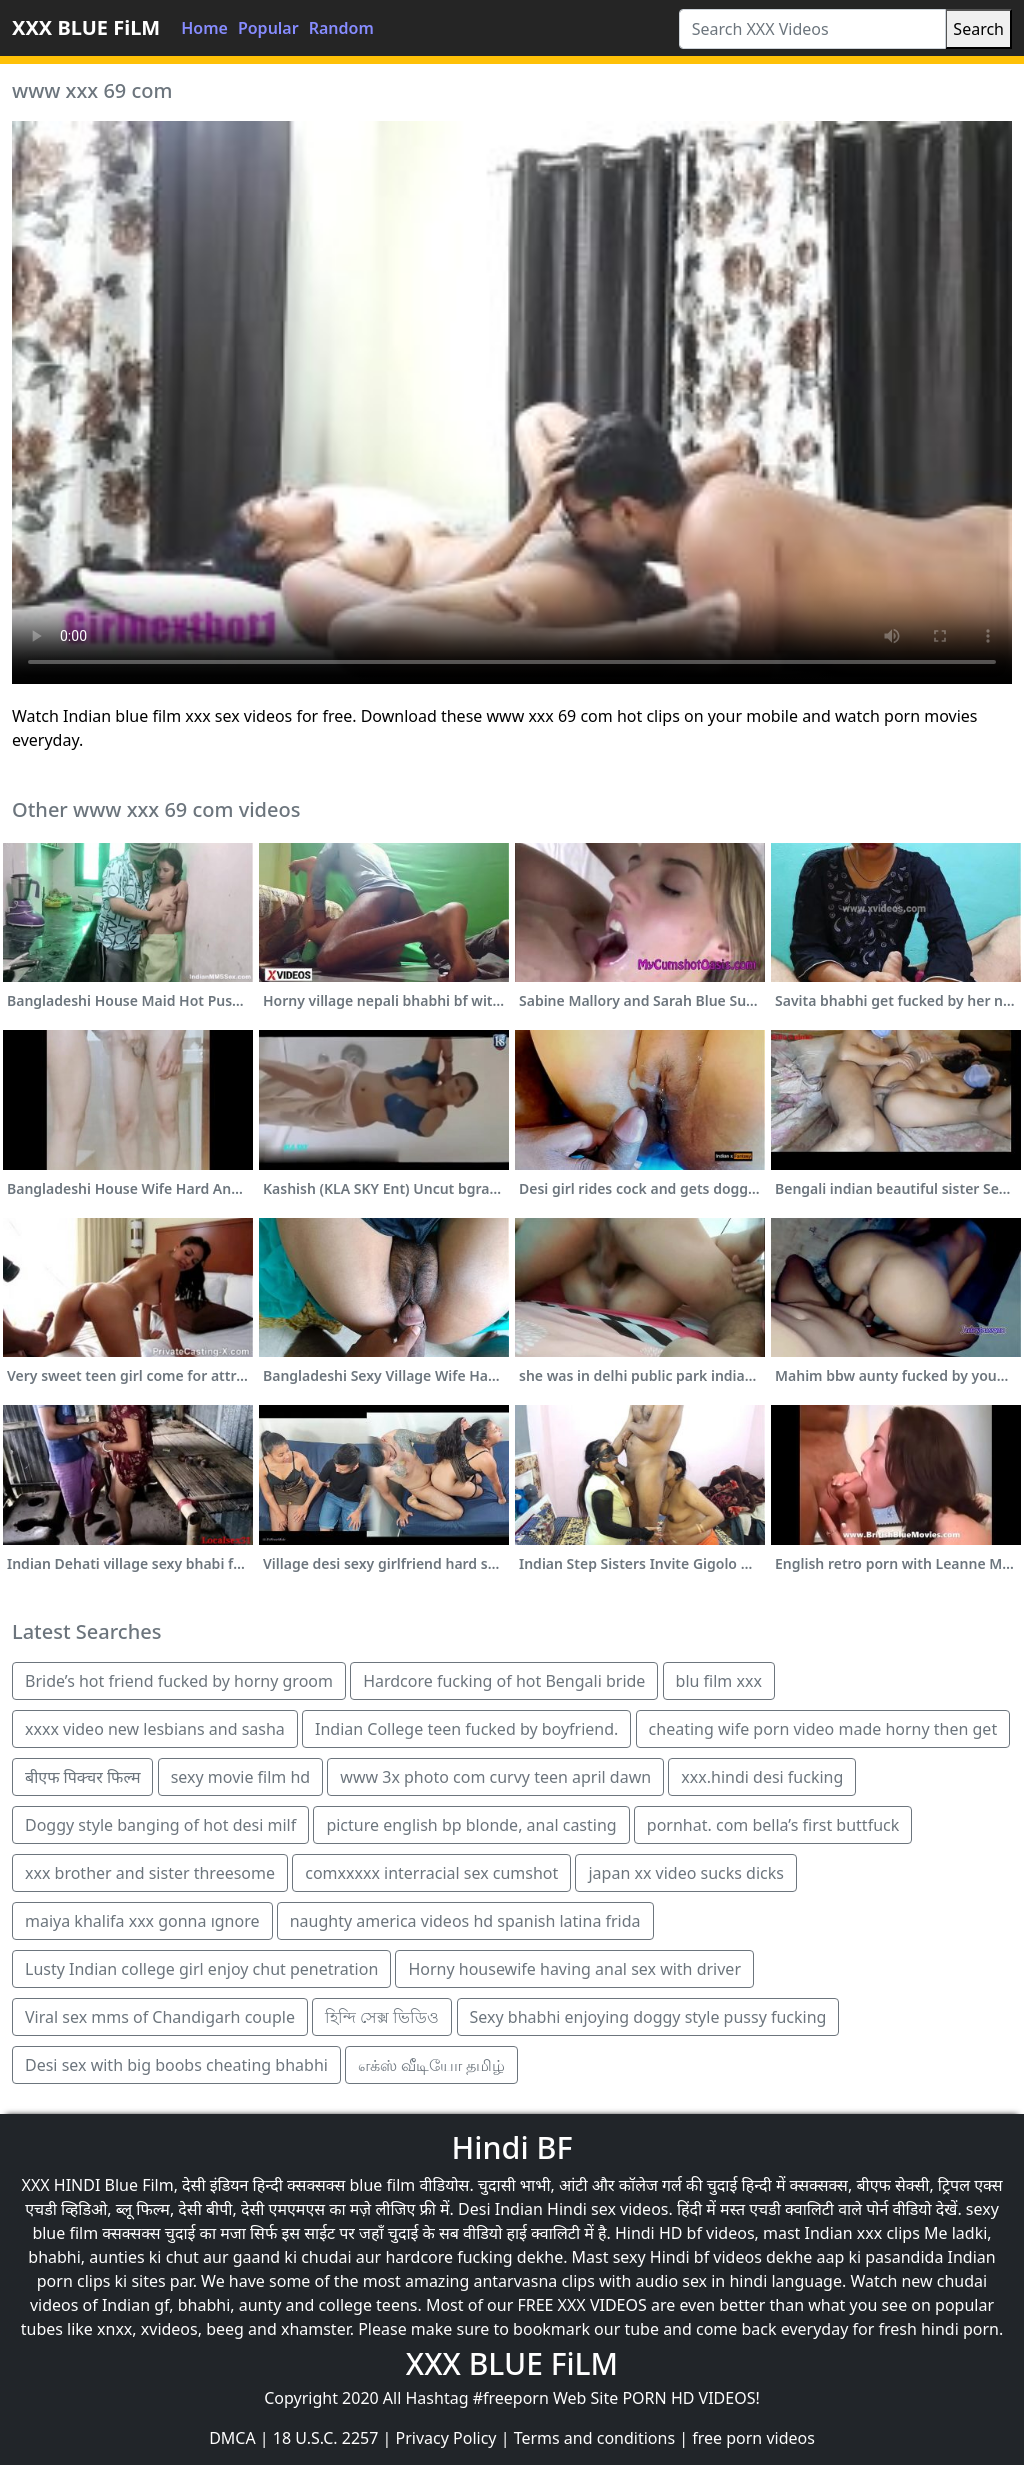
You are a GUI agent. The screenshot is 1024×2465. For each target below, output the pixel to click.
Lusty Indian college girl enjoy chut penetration (201, 1969)
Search (978, 29)
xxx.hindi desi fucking (762, 1777)
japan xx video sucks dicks (685, 1873)
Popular (268, 28)
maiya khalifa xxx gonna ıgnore (142, 1921)
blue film (382, 2185)
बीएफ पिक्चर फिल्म (82, 1777)
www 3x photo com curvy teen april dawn (495, 1777)
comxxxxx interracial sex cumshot (431, 1873)
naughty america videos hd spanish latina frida (465, 1921)
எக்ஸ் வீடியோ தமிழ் (431, 2065)
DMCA (232, 2438)
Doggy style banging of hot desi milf (160, 1825)
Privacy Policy (446, 2438)
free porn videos (753, 2438)
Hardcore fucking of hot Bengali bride (504, 1681)
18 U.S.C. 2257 (326, 2438)
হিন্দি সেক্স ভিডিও (382, 2017)
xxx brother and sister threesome (150, 1873)
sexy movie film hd (241, 1777)
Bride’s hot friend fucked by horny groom (179, 1681)
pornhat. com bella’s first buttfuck (773, 1825)
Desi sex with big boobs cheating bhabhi (176, 2065)
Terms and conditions (594, 2438)
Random (341, 28)
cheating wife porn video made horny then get (823, 1729)
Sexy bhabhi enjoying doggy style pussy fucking (648, 2017)
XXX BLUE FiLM (86, 27)
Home (204, 28)
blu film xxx (719, 1681)
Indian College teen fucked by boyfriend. (466, 1729)
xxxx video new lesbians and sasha (155, 1729)
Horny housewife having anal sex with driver (574, 1969)
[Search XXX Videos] (813, 29)
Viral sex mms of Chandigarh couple (160, 2017)
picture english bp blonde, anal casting (471, 1825)
